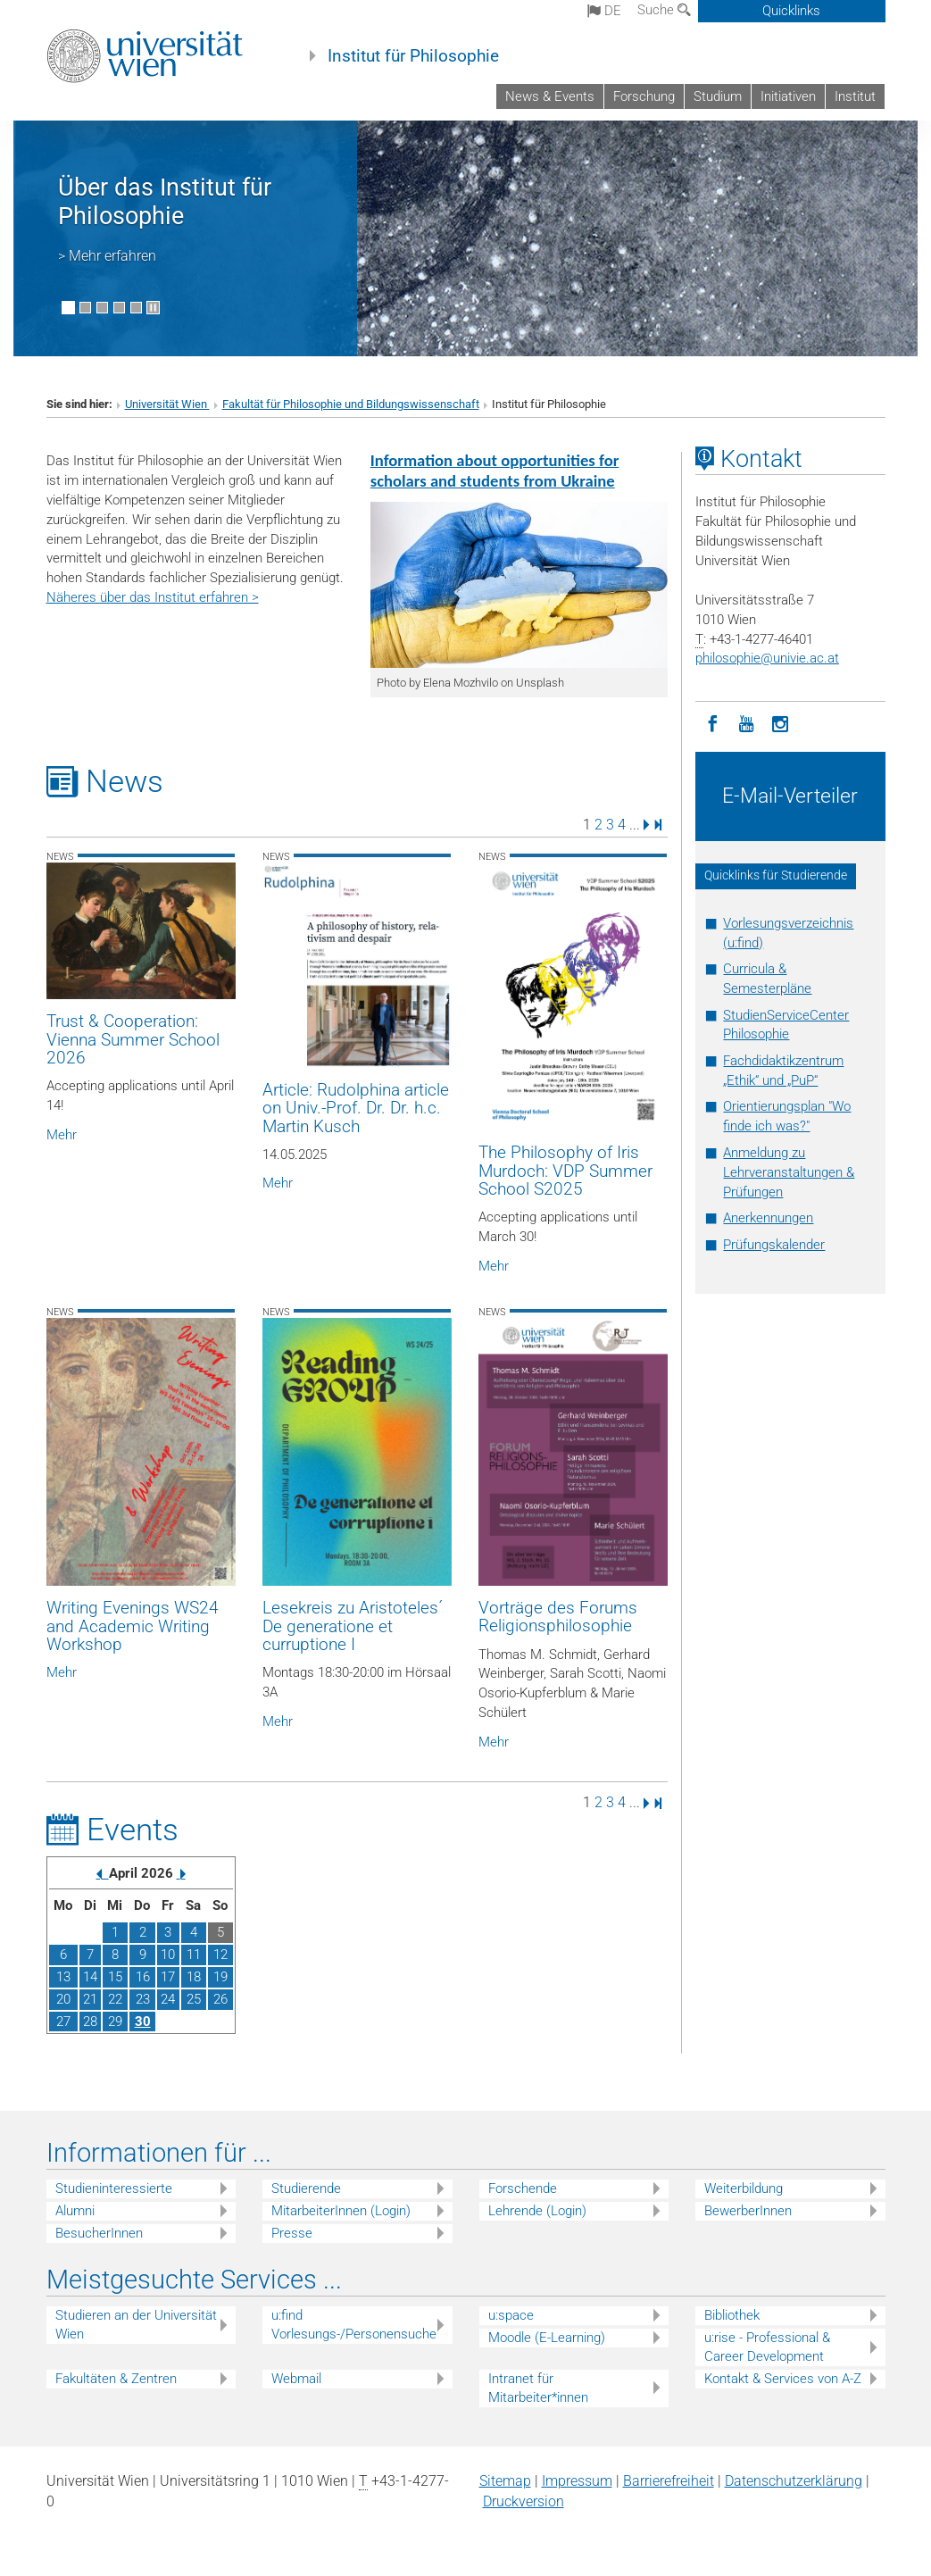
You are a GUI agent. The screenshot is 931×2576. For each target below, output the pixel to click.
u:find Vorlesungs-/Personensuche (353, 2324)
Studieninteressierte (113, 2188)
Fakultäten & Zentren (116, 2379)
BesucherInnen (99, 2233)
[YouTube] (746, 722)
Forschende (522, 2188)
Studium (718, 96)
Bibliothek (732, 2315)
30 (143, 2021)
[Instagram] (780, 722)
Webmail (296, 2379)
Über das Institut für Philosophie (164, 201)
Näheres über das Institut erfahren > (152, 597)
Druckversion (523, 2501)
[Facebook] (712, 722)
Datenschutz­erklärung (793, 2480)
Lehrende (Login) (537, 2211)
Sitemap (505, 2480)
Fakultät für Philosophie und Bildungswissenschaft (350, 404)
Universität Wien (167, 404)
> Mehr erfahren (107, 255)
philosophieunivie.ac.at (767, 658)
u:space (511, 2315)
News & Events (549, 96)
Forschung (644, 96)
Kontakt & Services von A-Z (782, 2379)
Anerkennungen (768, 1218)
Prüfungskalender (774, 1245)
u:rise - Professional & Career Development (767, 2347)
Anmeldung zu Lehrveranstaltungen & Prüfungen (788, 1172)
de (604, 11)
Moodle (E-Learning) (546, 2338)
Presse (291, 2233)
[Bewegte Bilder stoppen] (153, 307)
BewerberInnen (748, 2211)
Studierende (306, 2188)
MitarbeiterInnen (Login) (341, 2211)
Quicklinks (791, 11)
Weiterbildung (743, 2188)
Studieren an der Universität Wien (136, 2324)
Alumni (75, 2211)
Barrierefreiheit (668, 2480)
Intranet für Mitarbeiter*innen (538, 2388)
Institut (855, 96)
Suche (664, 10)
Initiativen (788, 96)
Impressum (577, 2480)
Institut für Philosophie (413, 56)
